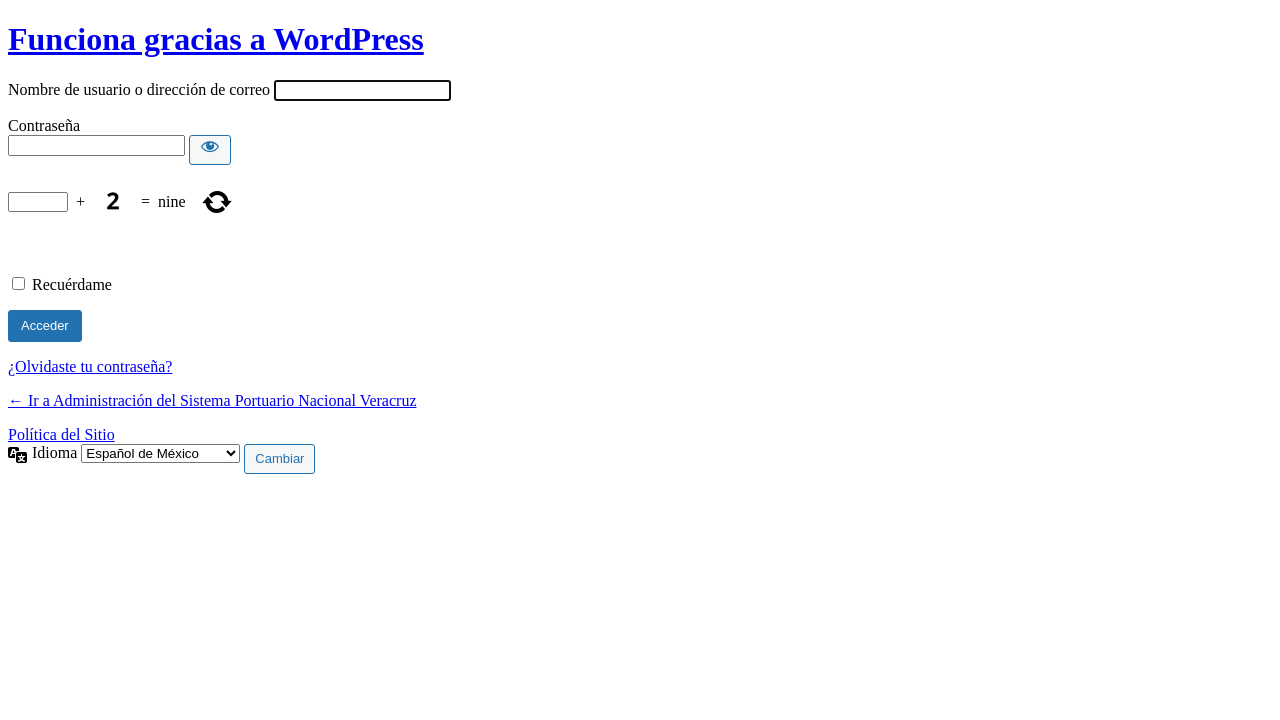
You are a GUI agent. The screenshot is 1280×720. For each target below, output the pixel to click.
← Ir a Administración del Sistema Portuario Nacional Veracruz (212, 400)
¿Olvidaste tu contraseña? (90, 366)
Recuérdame (72, 284)
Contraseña (44, 125)
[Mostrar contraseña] (210, 150)
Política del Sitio (61, 434)
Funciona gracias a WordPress (216, 39)
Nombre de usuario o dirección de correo (139, 89)
